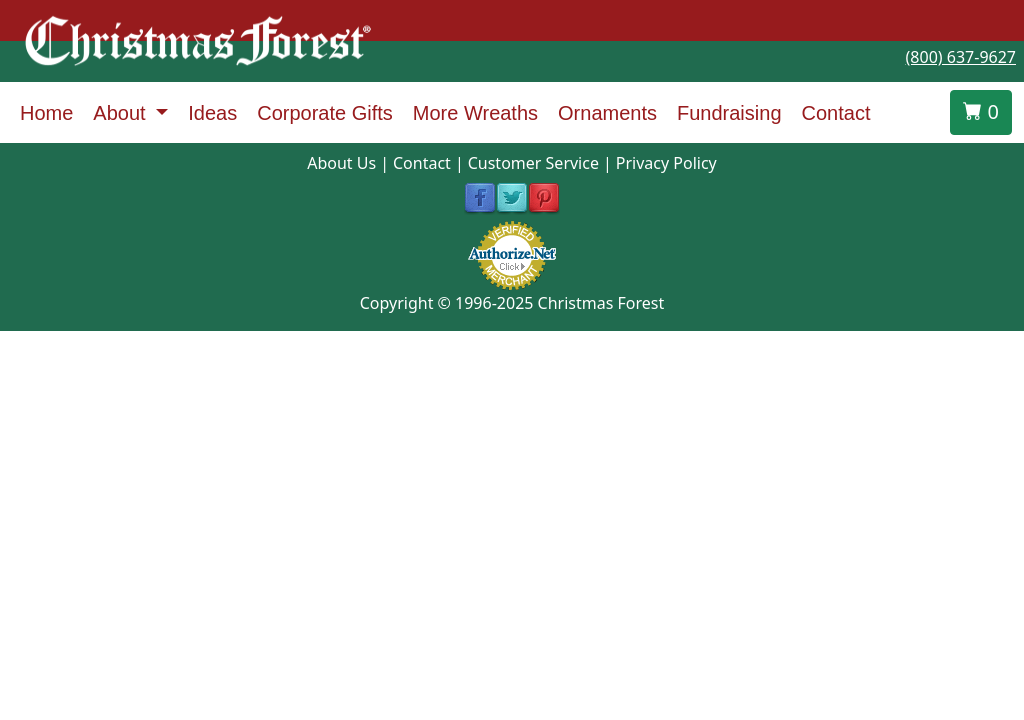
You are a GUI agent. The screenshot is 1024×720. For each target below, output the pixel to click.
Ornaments (607, 113)
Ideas (212, 113)
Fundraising (729, 113)
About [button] (122, 113)
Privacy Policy (666, 163)
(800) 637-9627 (961, 57)
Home (46, 113)
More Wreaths (475, 113)
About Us (341, 163)
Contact (836, 113)
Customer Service (533, 163)
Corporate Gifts (325, 113)
